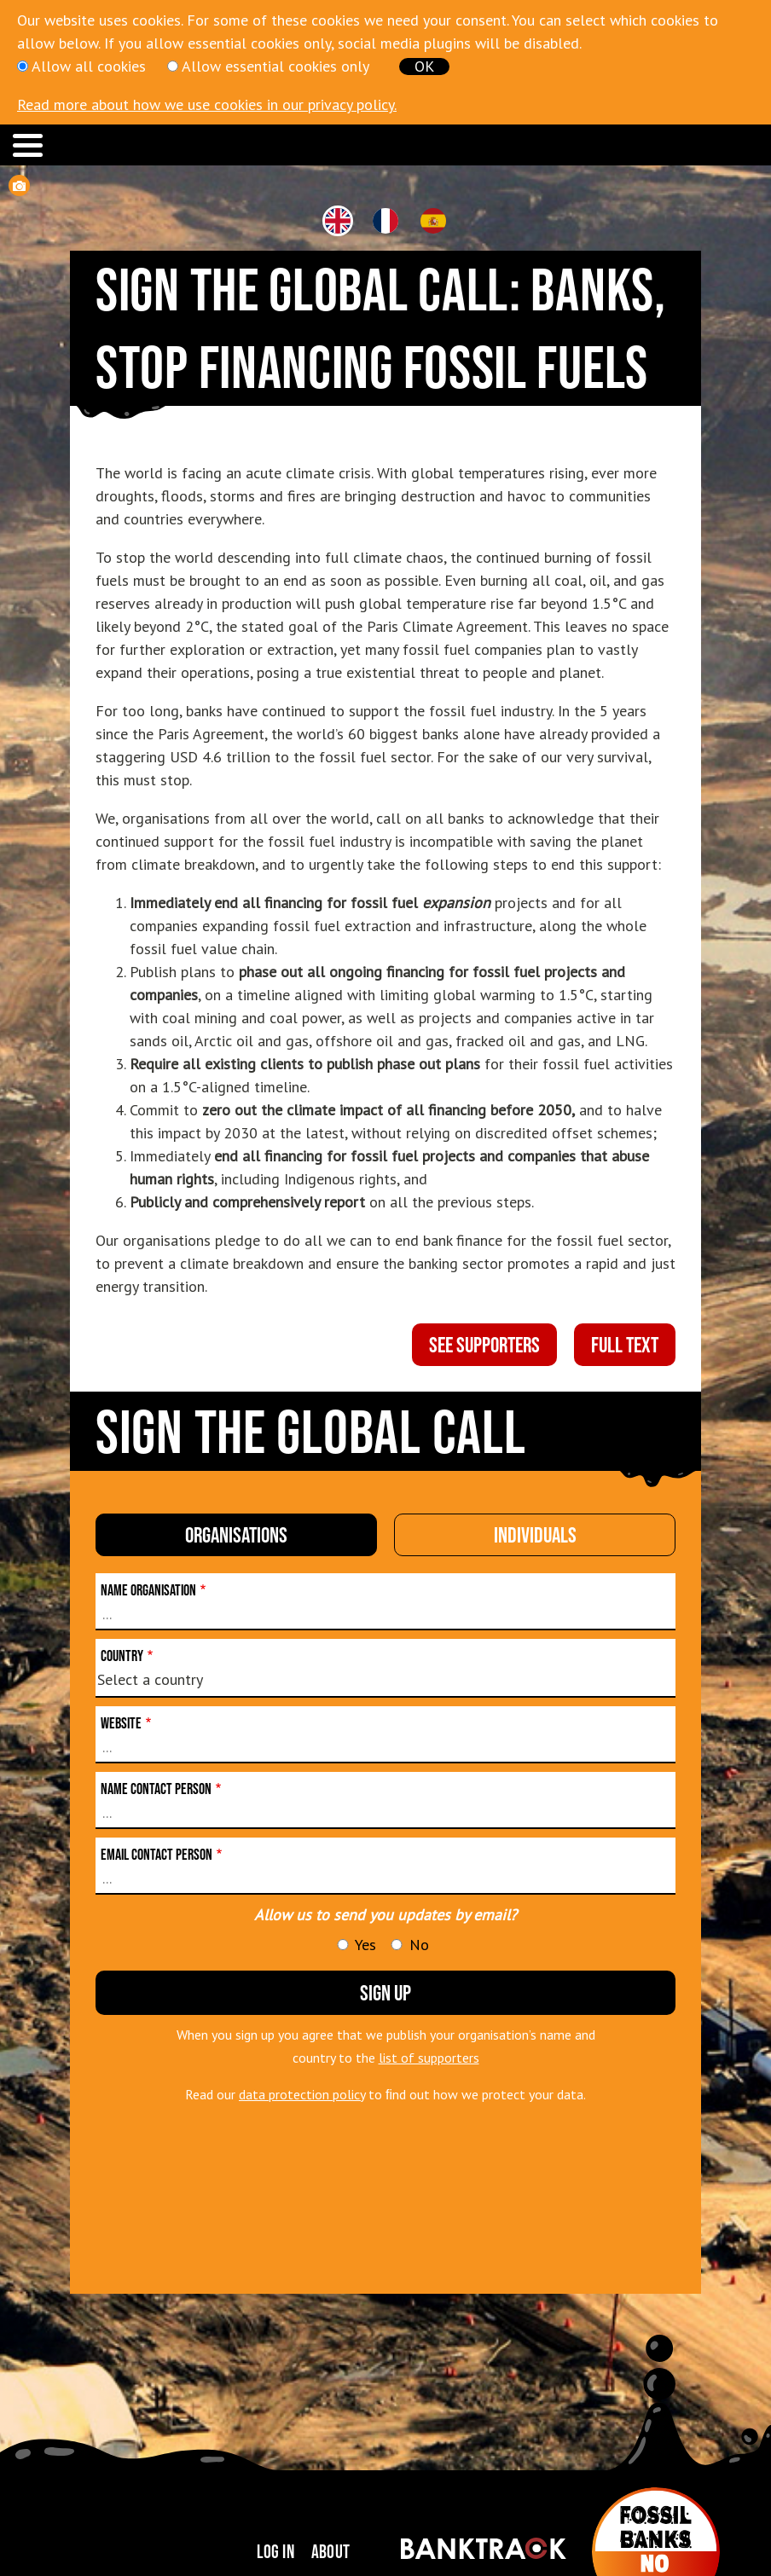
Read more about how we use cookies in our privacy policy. (207, 104)
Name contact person (156, 1788)
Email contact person (156, 1854)
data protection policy (302, 2094)
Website (121, 1723)
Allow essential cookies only (275, 66)
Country (122, 1655)
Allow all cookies (89, 66)
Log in (275, 2551)
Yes (365, 1944)
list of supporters (429, 2057)
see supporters (484, 1344)
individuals (535, 1534)
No (419, 1944)
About (330, 2551)
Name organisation (148, 1590)
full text (624, 1344)
